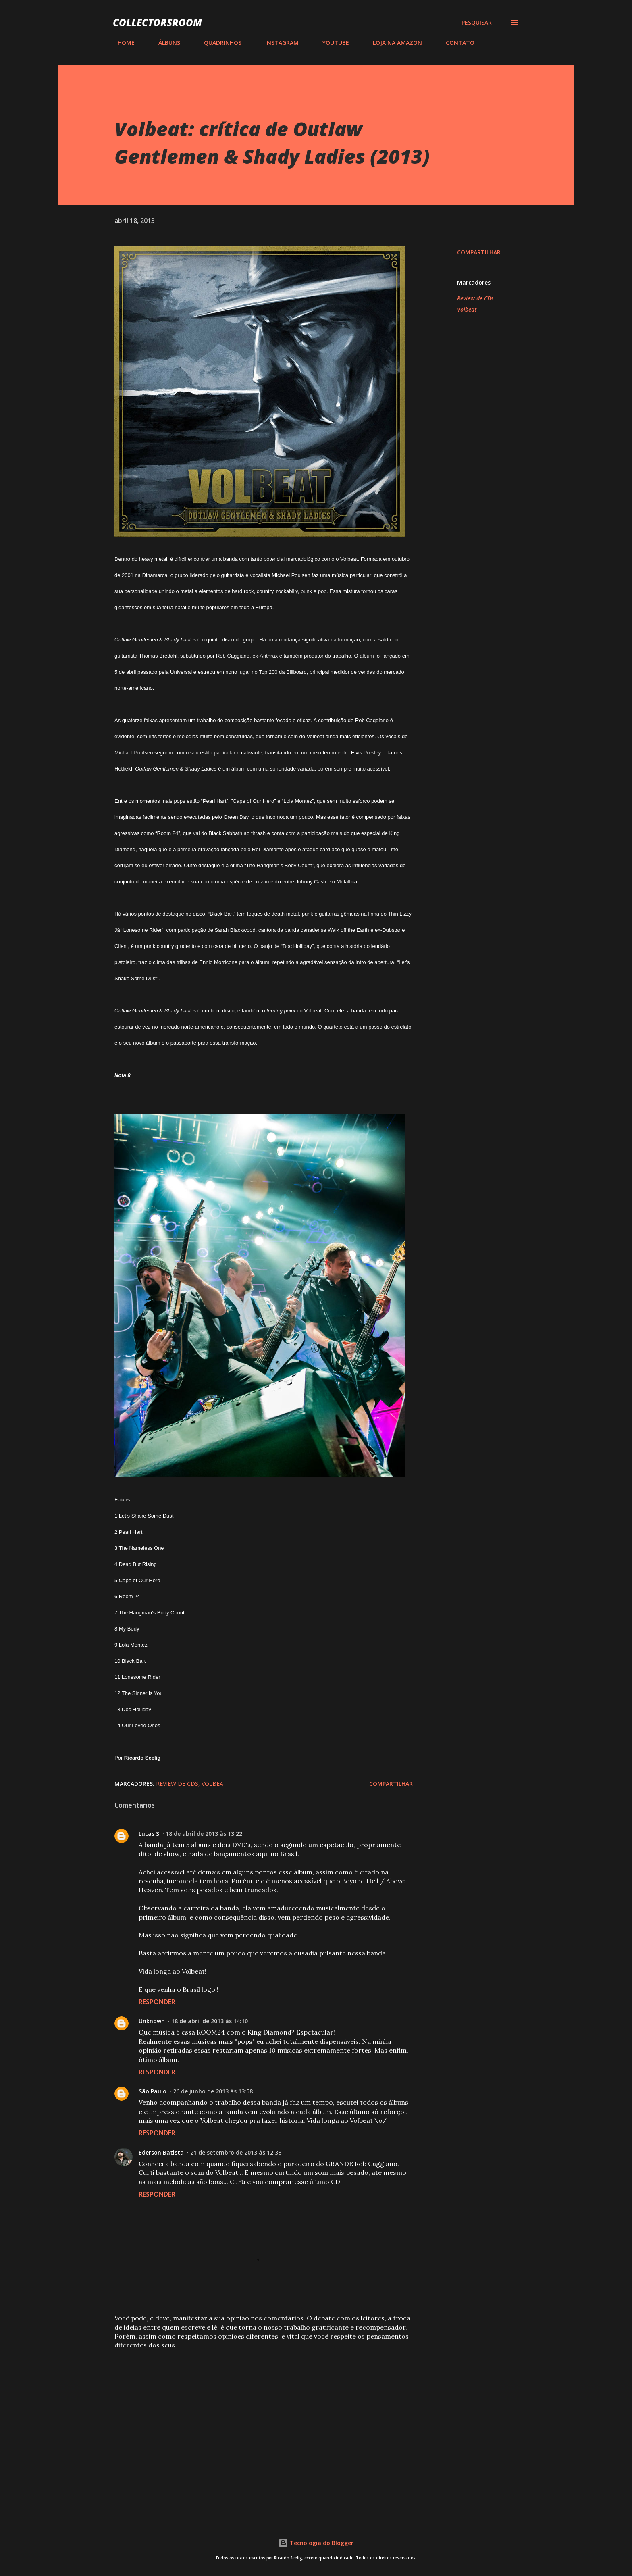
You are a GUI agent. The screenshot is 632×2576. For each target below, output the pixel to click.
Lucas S (149, 1833)
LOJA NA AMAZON (392, 42)
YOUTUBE (331, 42)
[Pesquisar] (477, 22)
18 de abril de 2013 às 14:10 (209, 2021)
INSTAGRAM (277, 42)
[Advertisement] (250, 2415)
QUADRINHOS (218, 42)
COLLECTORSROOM (157, 22)
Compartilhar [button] (479, 252)
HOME (121, 42)
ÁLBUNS (164, 42)
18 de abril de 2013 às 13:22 (204, 1833)
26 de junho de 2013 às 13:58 (213, 2091)
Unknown (152, 2021)
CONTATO (455, 42)
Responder (157, 2001)
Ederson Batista (161, 2152)
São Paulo (152, 2091)
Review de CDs (475, 298)
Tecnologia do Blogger (316, 2543)
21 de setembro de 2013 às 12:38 (235, 2152)
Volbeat (466, 309)
